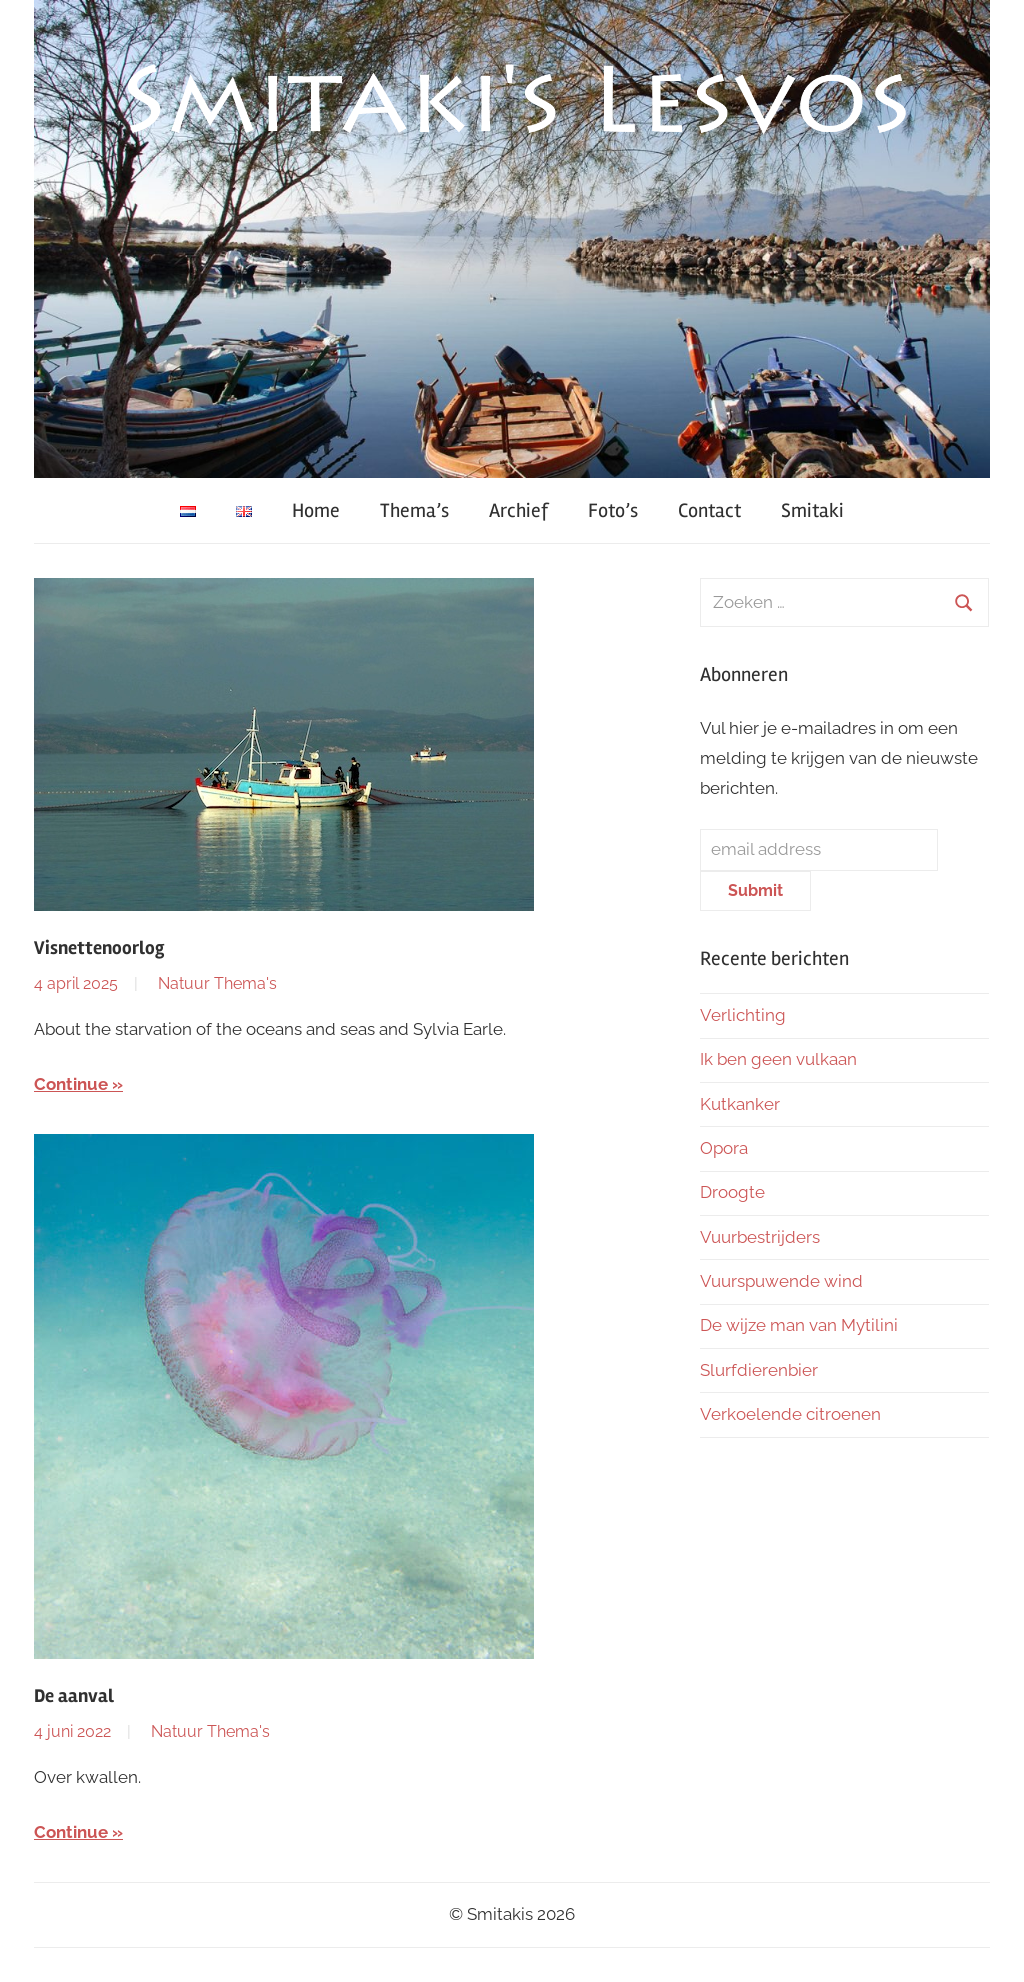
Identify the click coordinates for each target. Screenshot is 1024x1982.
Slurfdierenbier (759, 1370)
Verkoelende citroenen (790, 1414)
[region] (512, 239)
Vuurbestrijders (760, 1237)
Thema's (245, 983)
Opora (724, 1148)
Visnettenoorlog (99, 948)
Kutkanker (740, 1104)
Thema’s (414, 510)
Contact (709, 510)
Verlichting (743, 1015)
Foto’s (613, 510)
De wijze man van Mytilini (799, 1325)
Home (316, 510)
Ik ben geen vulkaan (778, 1059)
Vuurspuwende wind (781, 1281)
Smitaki (812, 510)
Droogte (732, 1192)
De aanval (74, 1696)
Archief (518, 510)
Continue (71, 1084)
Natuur (184, 983)
